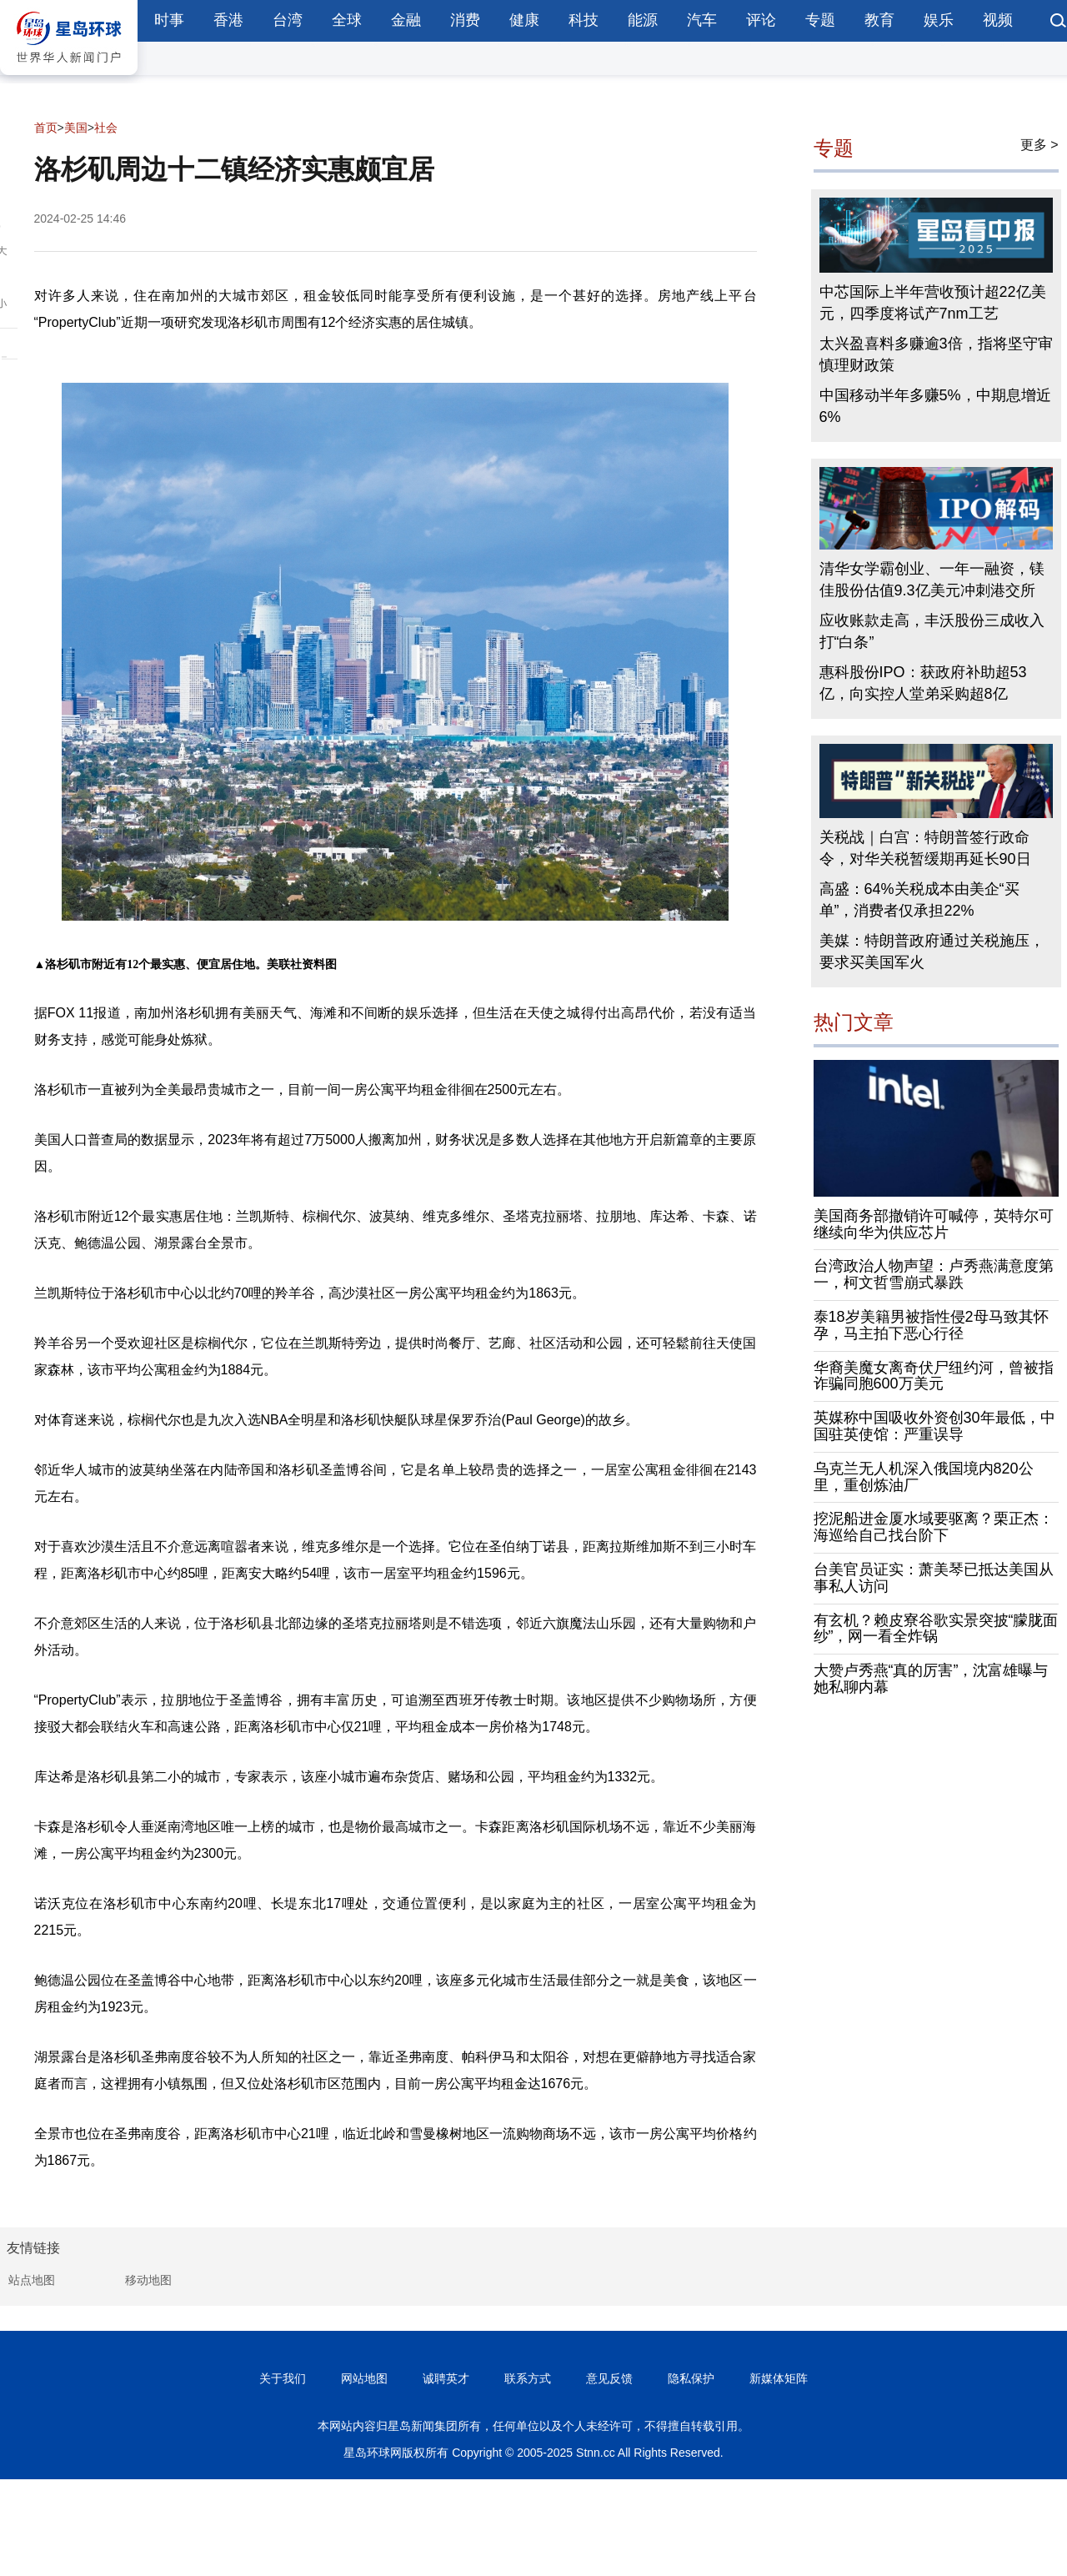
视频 (998, 20)
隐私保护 (691, 2378)
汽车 (702, 20)
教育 (879, 20)
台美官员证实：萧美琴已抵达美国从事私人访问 (934, 1577)
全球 (347, 20)
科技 (584, 20)
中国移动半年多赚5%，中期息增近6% (935, 406)
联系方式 (527, 2378)
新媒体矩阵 (778, 2378)
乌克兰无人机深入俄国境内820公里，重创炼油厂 (924, 1477)
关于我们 (282, 2378)
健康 (524, 20)
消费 (465, 20)
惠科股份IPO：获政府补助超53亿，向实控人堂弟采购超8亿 (923, 683)
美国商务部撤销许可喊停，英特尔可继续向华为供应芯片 (934, 1224)
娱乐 (939, 20)
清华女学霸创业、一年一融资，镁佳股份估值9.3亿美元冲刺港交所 (931, 579)
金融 (406, 20)
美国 (76, 127)
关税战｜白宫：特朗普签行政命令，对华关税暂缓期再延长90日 (925, 848)
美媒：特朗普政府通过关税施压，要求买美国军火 (931, 951)
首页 (46, 127)
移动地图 (148, 2280)
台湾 (288, 20)
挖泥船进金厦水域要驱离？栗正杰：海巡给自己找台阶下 (934, 1527)
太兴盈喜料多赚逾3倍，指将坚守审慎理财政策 (936, 354)
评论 (761, 20)
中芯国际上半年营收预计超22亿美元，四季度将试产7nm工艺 (932, 303)
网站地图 (364, 2378)
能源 (643, 20)
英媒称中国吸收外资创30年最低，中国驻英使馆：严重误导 (934, 1426)
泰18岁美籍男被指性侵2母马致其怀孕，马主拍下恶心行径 (931, 1325)
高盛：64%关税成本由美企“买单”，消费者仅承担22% (919, 900)
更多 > (1039, 145)
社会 (106, 127)
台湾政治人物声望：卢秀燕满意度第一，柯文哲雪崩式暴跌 (934, 1274)
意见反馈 (609, 2378)
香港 (228, 20)
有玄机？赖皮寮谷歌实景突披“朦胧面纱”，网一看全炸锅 (936, 1628)
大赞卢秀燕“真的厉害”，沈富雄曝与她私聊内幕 (931, 1678)
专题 (820, 20)
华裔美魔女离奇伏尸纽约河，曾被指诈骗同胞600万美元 (934, 1376)
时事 (169, 20)
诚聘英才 (446, 2378)
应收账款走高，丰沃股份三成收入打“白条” (931, 631)
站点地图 (31, 2280)
